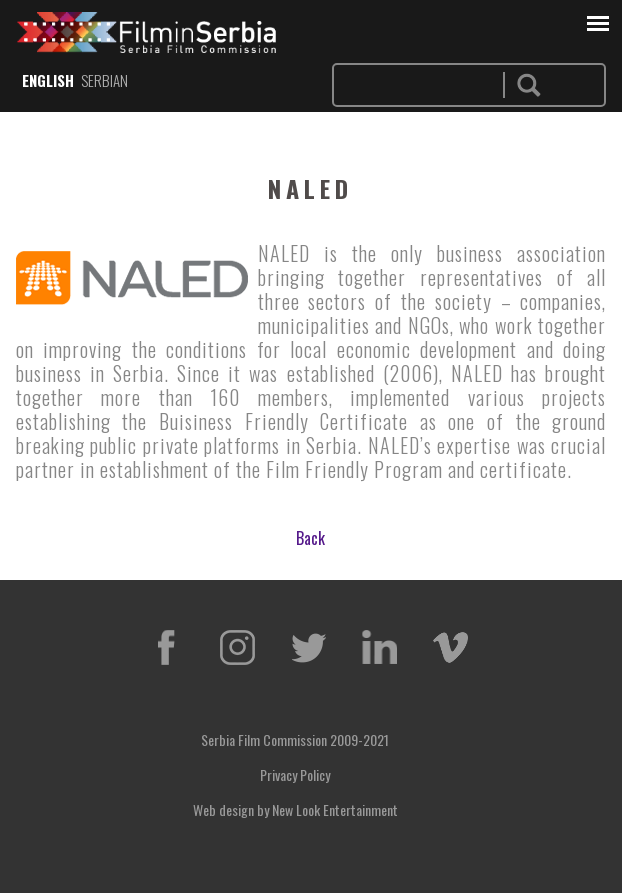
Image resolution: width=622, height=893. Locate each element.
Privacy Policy (295, 774)
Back (310, 538)
